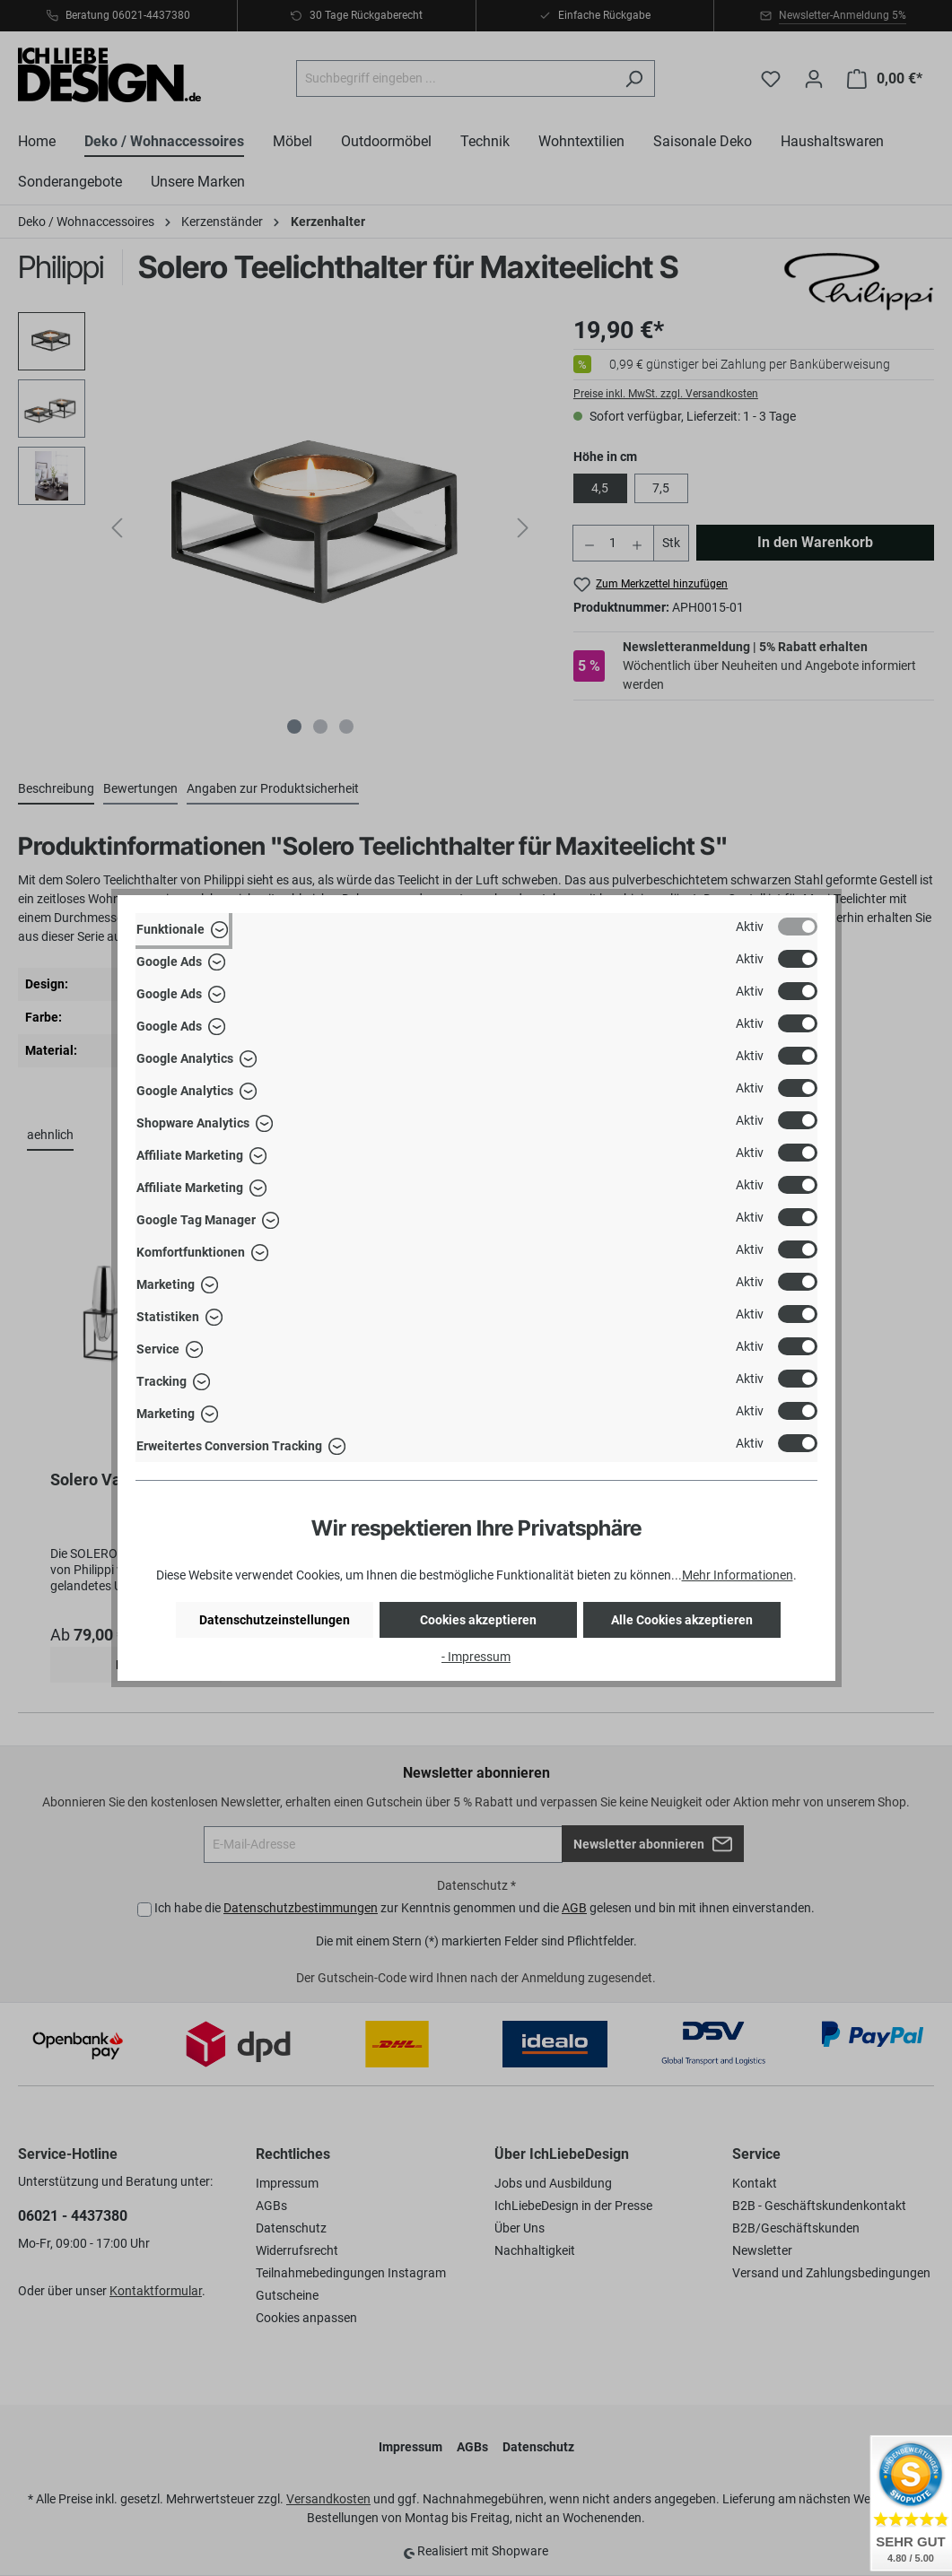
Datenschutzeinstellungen (274, 1620)
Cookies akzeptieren (478, 1620)
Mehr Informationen (737, 1575)
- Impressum (476, 1656)
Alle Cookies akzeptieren (682, 1620)
